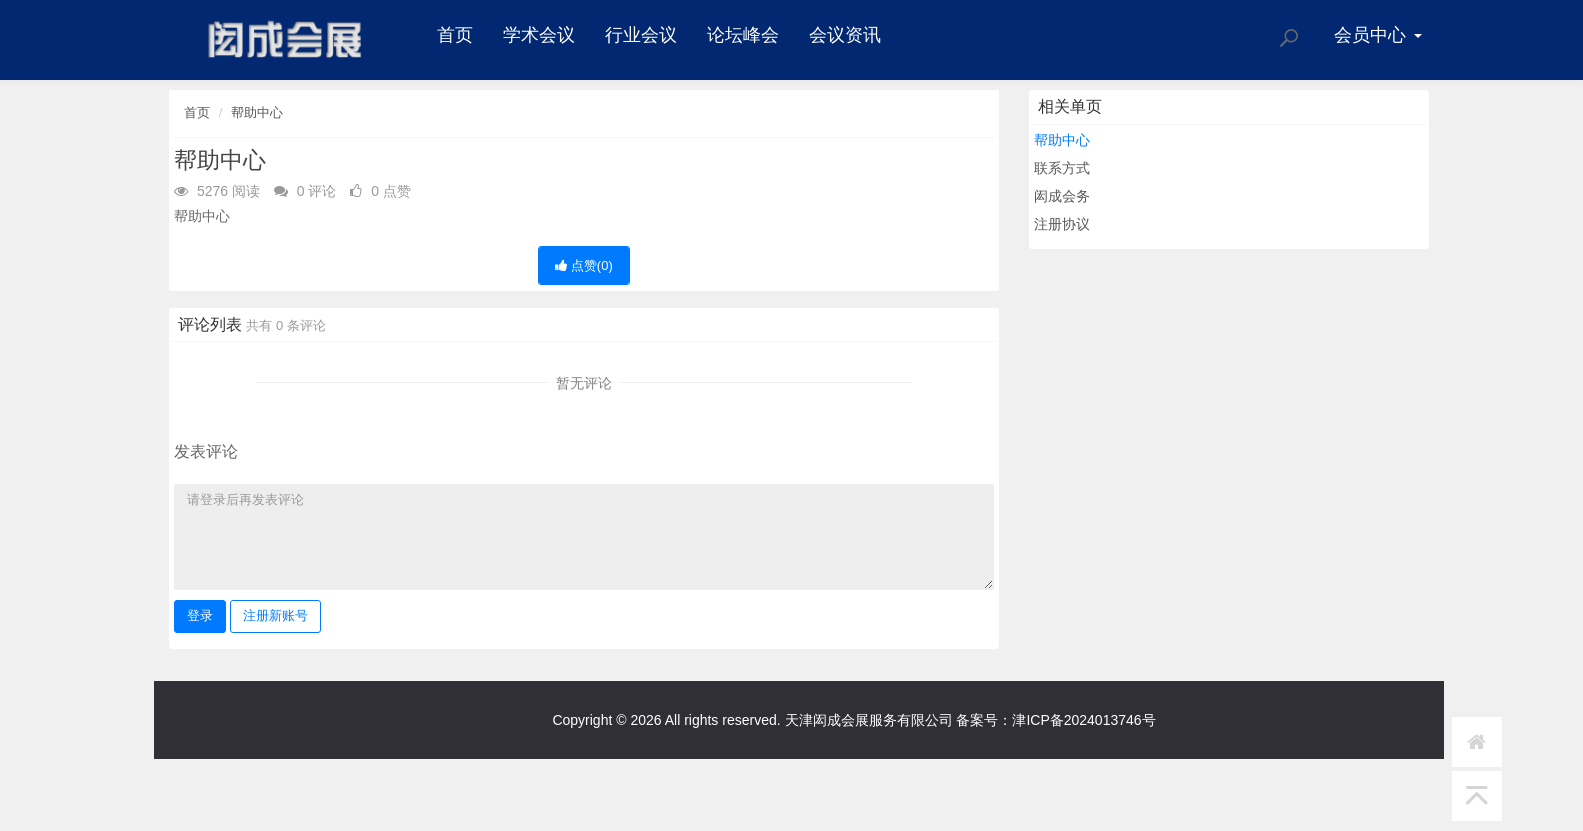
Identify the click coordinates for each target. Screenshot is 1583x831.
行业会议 (641, 35)
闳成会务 (1062, 196)
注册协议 (1062, 224)
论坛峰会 (743, 35)
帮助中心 (257, 112)
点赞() (584, 265)
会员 (1377, 35)
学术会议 (539, 35)
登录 (200, 615)
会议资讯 (845, 35)
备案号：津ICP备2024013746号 (1055, 720)
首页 (455, 35)
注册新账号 (275, 615)
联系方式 (1062, 168)
